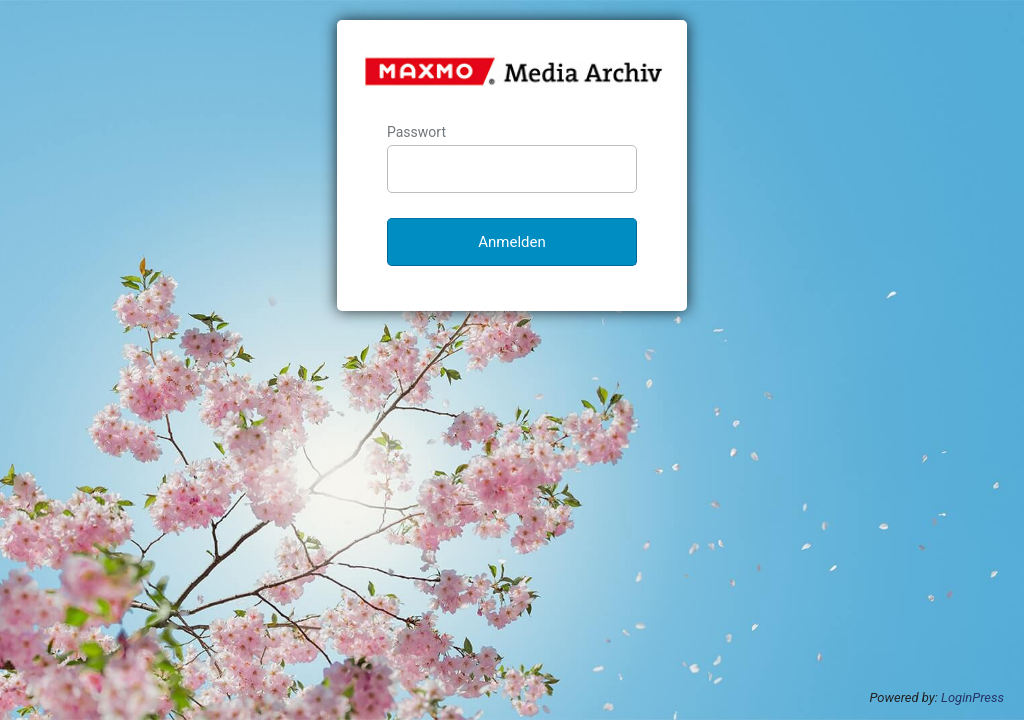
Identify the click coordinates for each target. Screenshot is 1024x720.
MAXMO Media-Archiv (513, 71)
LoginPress (972, 697)
